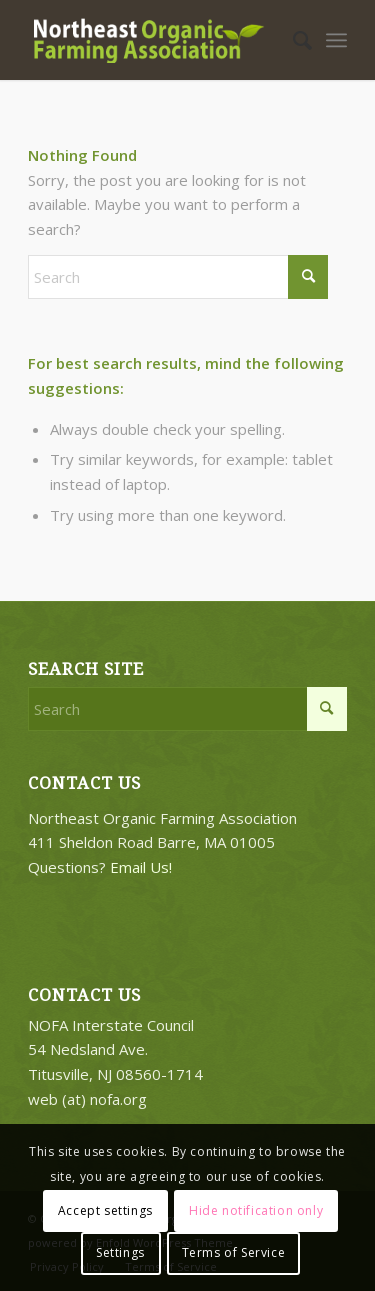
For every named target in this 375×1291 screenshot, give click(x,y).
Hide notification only (256, 1210)
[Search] (292, 40)
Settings (120, 1252)
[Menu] (336, 40)
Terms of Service (234, 1252)
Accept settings (105, 1210)
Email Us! (141, 867)
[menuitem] (292, 40)
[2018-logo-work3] (155, 40)
